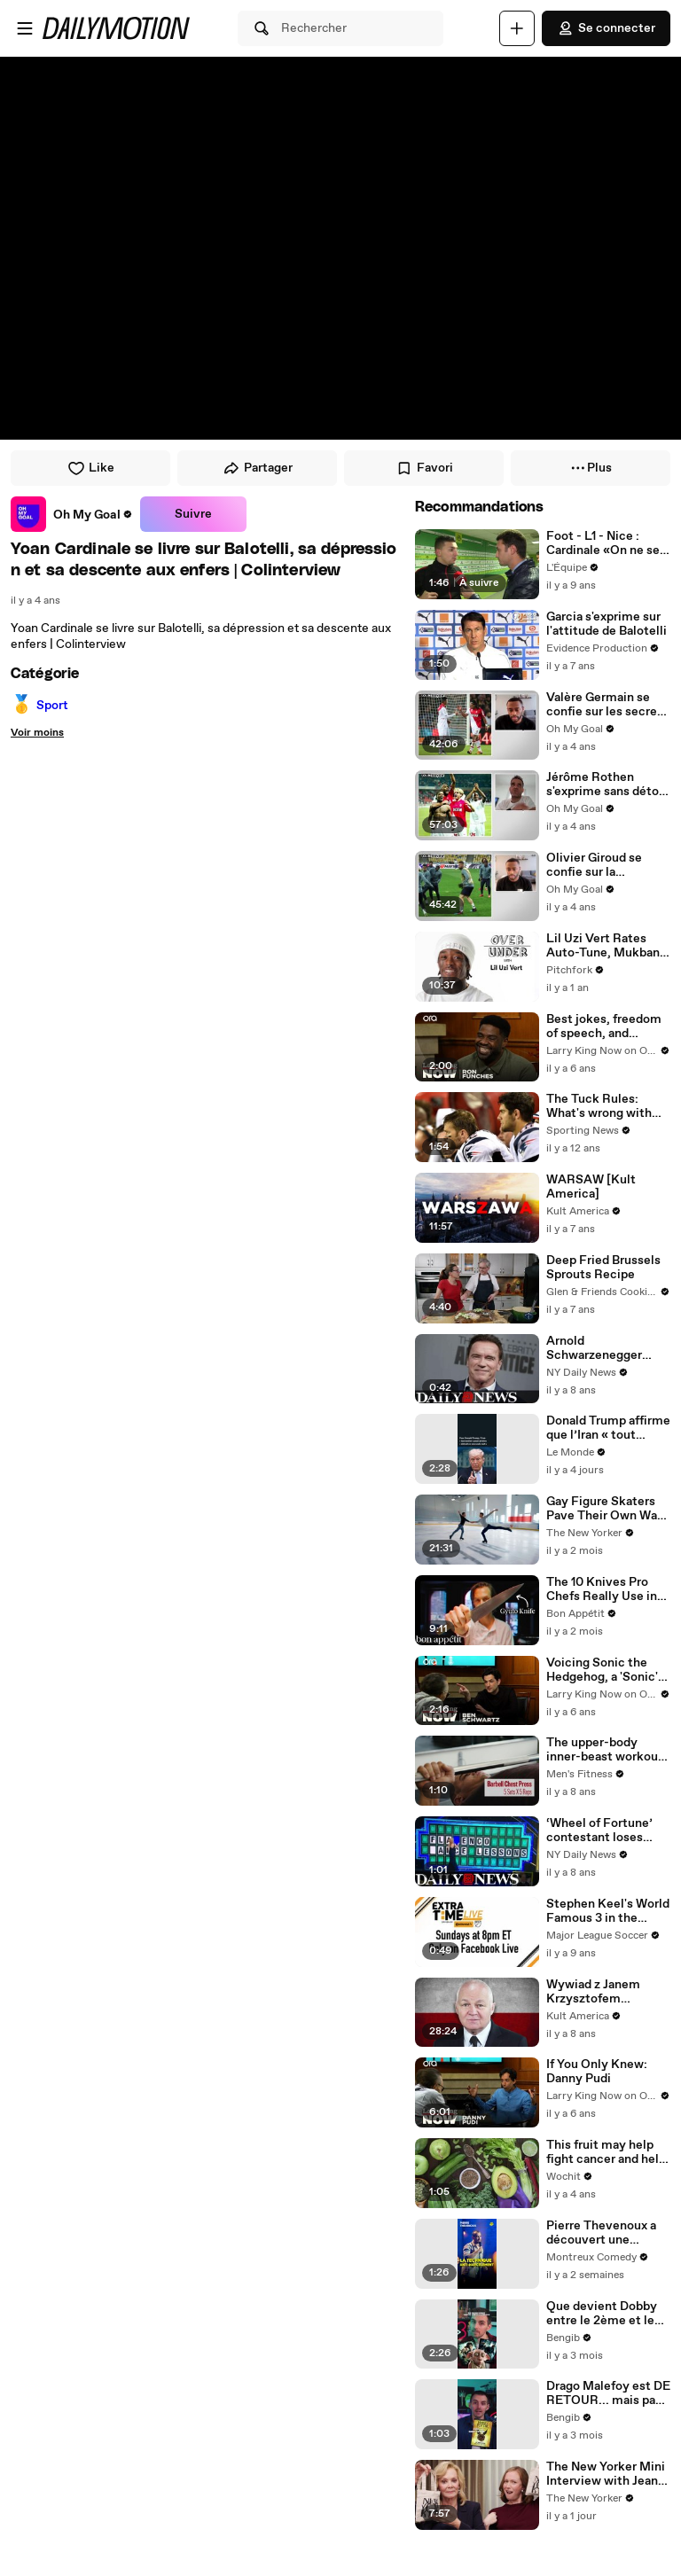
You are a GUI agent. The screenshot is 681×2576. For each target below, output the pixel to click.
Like (90, 468)
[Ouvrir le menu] (25, 28)
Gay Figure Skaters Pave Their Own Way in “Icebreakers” (605, 1509)
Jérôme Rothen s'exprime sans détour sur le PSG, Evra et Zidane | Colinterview (608, 784)
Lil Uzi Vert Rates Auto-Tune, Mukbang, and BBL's (608, 946)
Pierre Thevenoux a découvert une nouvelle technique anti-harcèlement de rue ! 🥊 (605, 2233)
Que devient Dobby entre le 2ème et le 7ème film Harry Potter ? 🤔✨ (601, 2313)
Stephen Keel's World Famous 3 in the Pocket (607, 1911)
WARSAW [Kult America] (591, 1187)
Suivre (193, 514)
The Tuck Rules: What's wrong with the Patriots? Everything (599, 1106)
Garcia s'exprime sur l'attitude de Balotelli (606, 624)
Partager (258, 468)
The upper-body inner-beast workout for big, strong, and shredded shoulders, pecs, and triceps (604, 1750)
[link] (72, 514)
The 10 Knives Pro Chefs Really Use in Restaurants (601, 1589)
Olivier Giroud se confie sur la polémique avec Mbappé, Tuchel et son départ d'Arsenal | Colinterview (607, 865)
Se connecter (606, 28)
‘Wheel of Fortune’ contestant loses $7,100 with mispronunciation (599, 1830)
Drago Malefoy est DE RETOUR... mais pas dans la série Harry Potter (608, 2393)
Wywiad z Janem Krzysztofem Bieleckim (593, 1992)
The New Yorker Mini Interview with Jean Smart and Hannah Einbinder (605, 2474)
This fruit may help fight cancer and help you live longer (606, 2152)
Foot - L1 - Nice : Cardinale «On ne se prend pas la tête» (603, 543)
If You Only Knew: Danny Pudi (596, 2071)
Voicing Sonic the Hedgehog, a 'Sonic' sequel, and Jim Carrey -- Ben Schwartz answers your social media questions (602, 1670)
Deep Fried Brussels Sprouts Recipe (603, 1267)
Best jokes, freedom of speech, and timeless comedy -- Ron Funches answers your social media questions (603, 1026)
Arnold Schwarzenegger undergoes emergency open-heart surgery (597, 1348)
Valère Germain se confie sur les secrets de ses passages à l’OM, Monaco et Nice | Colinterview (607, 705)
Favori (424, 468)
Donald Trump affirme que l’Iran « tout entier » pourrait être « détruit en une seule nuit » (608, 1428)
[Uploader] (517, 28)
